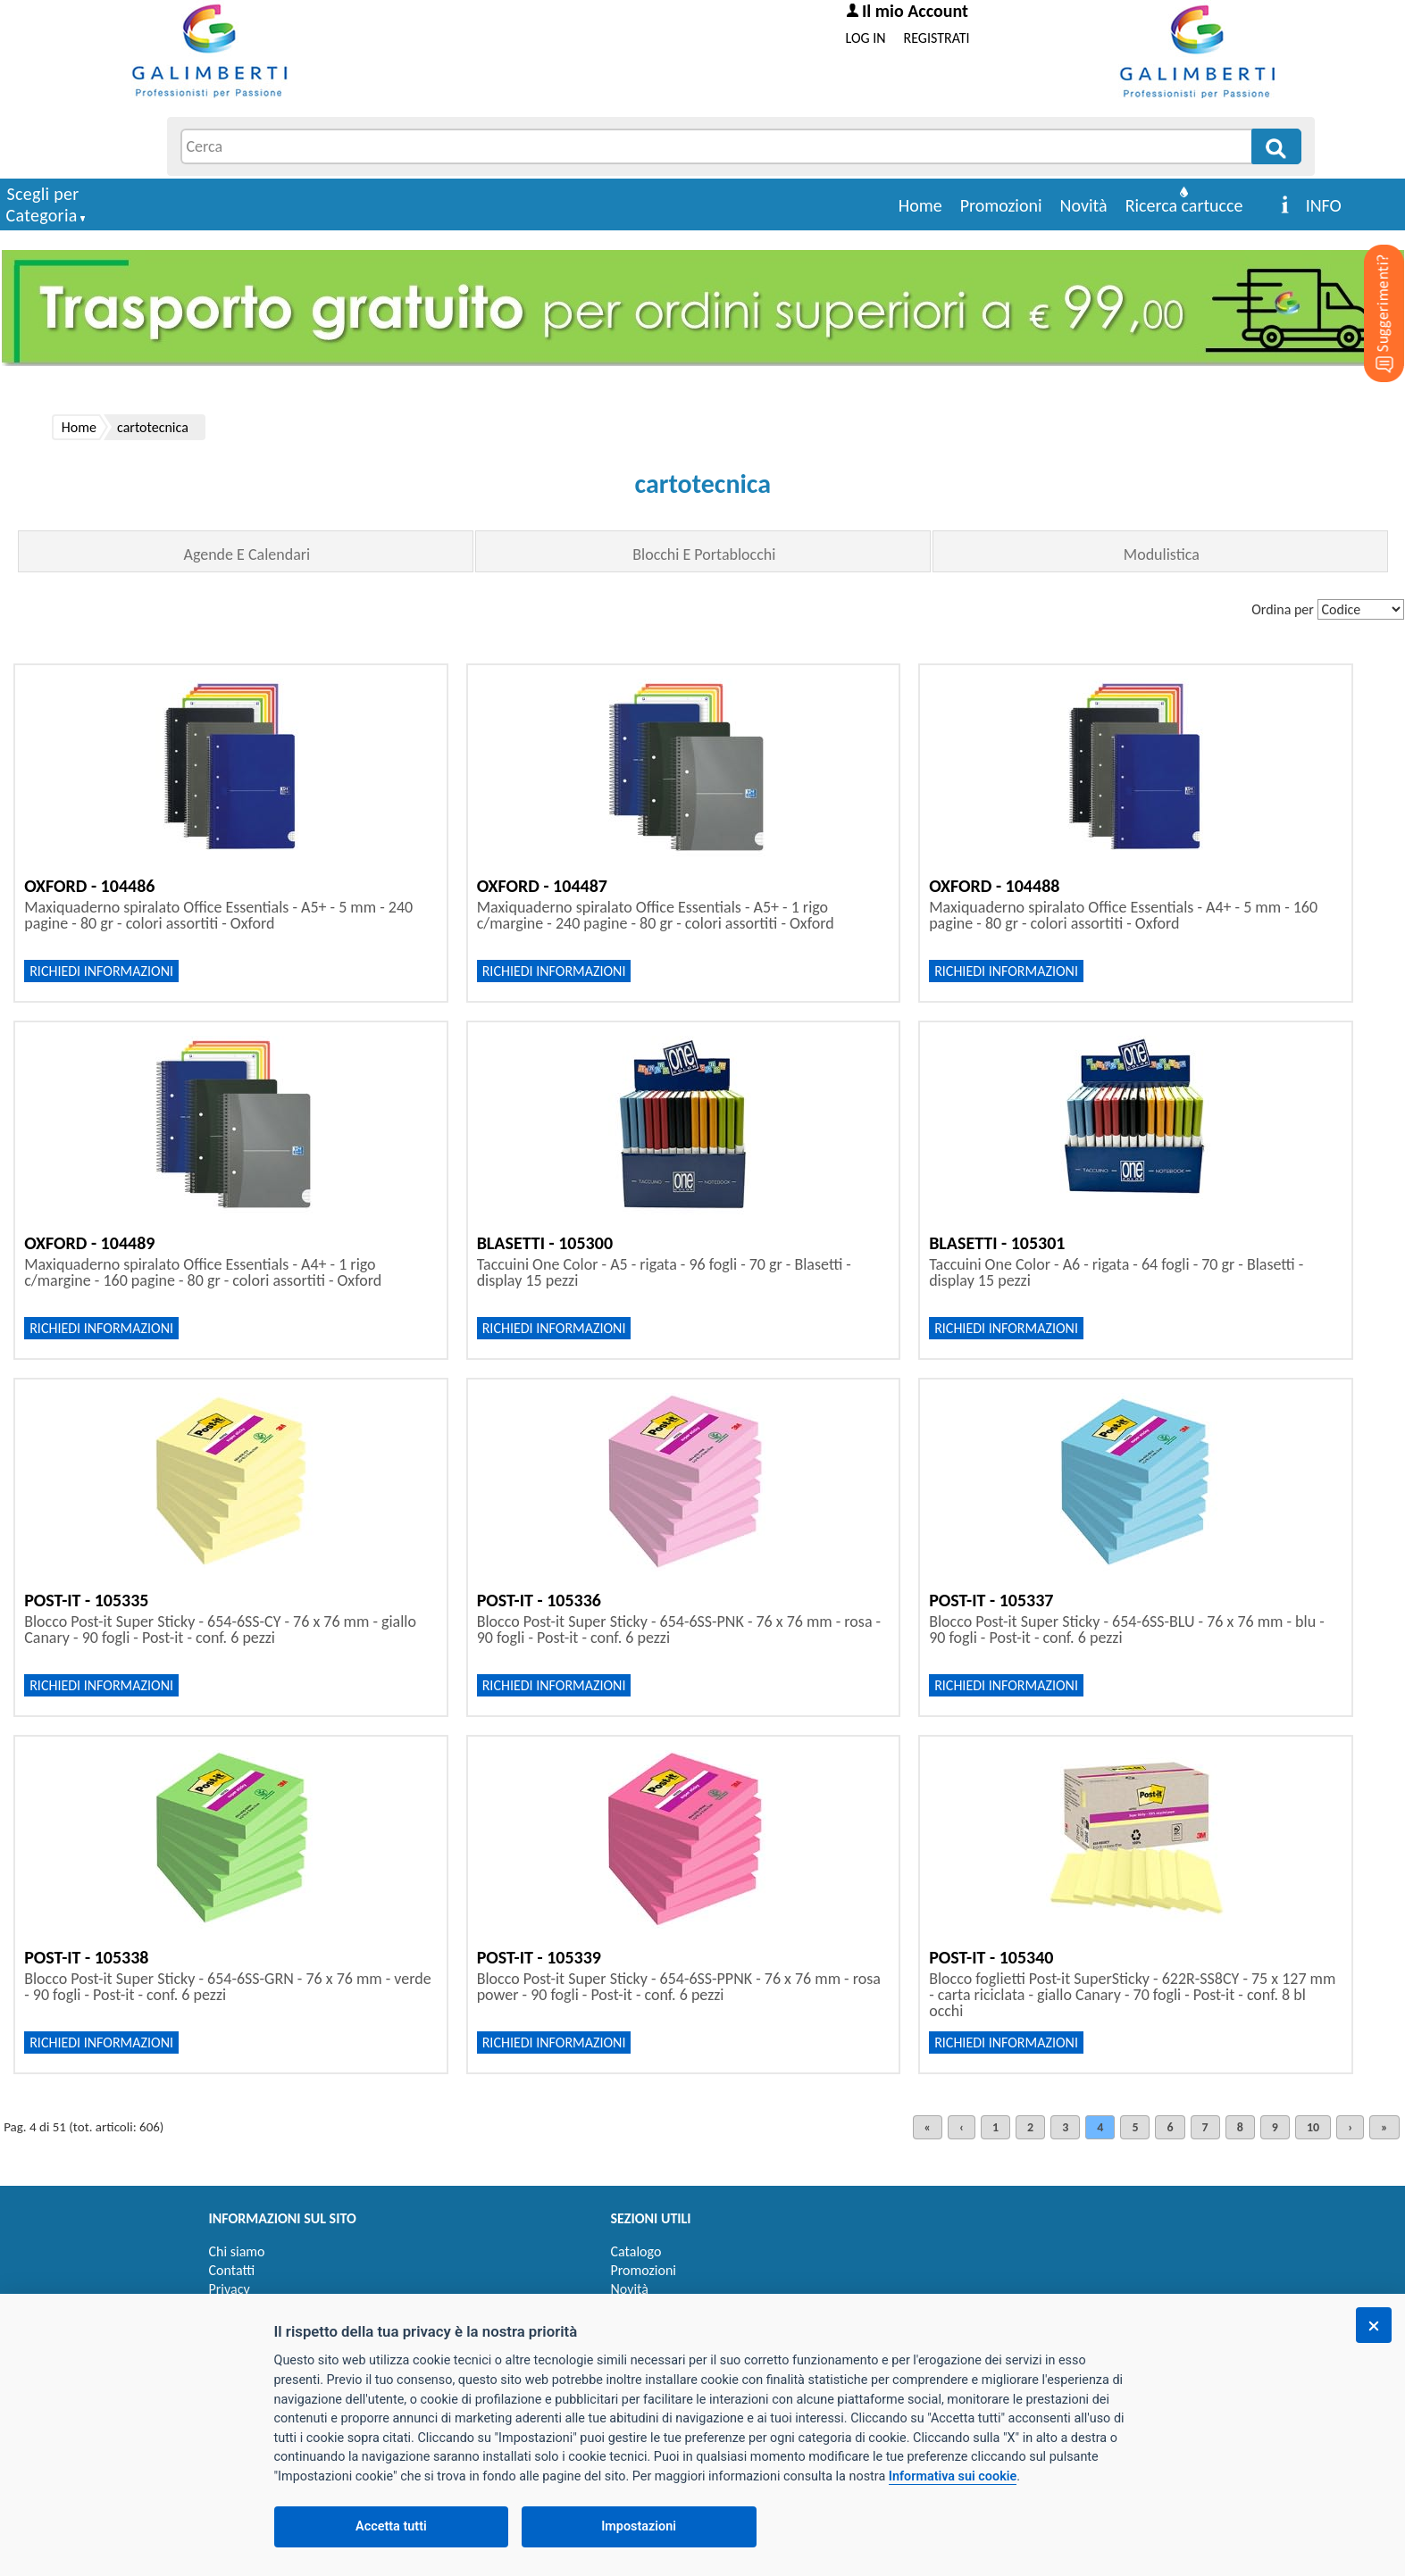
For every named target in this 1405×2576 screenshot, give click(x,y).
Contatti (232, 2270)
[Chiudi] (1374, 2325)
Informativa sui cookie (952, 2476)
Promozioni (1001, 205)
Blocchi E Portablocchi (703, 554)
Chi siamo (237, 2251)
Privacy (229, 2288)
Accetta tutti (391, 2526)
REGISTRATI (937, 37)
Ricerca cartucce (1184, 205)
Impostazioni (638, 2526)
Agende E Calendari (246, 554)
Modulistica (1162, 554)
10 (1313, 2127)
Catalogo (636, 2251)
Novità (1084, 205)
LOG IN (866, 37)
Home (920, 205)
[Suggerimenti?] (1369, 285)
